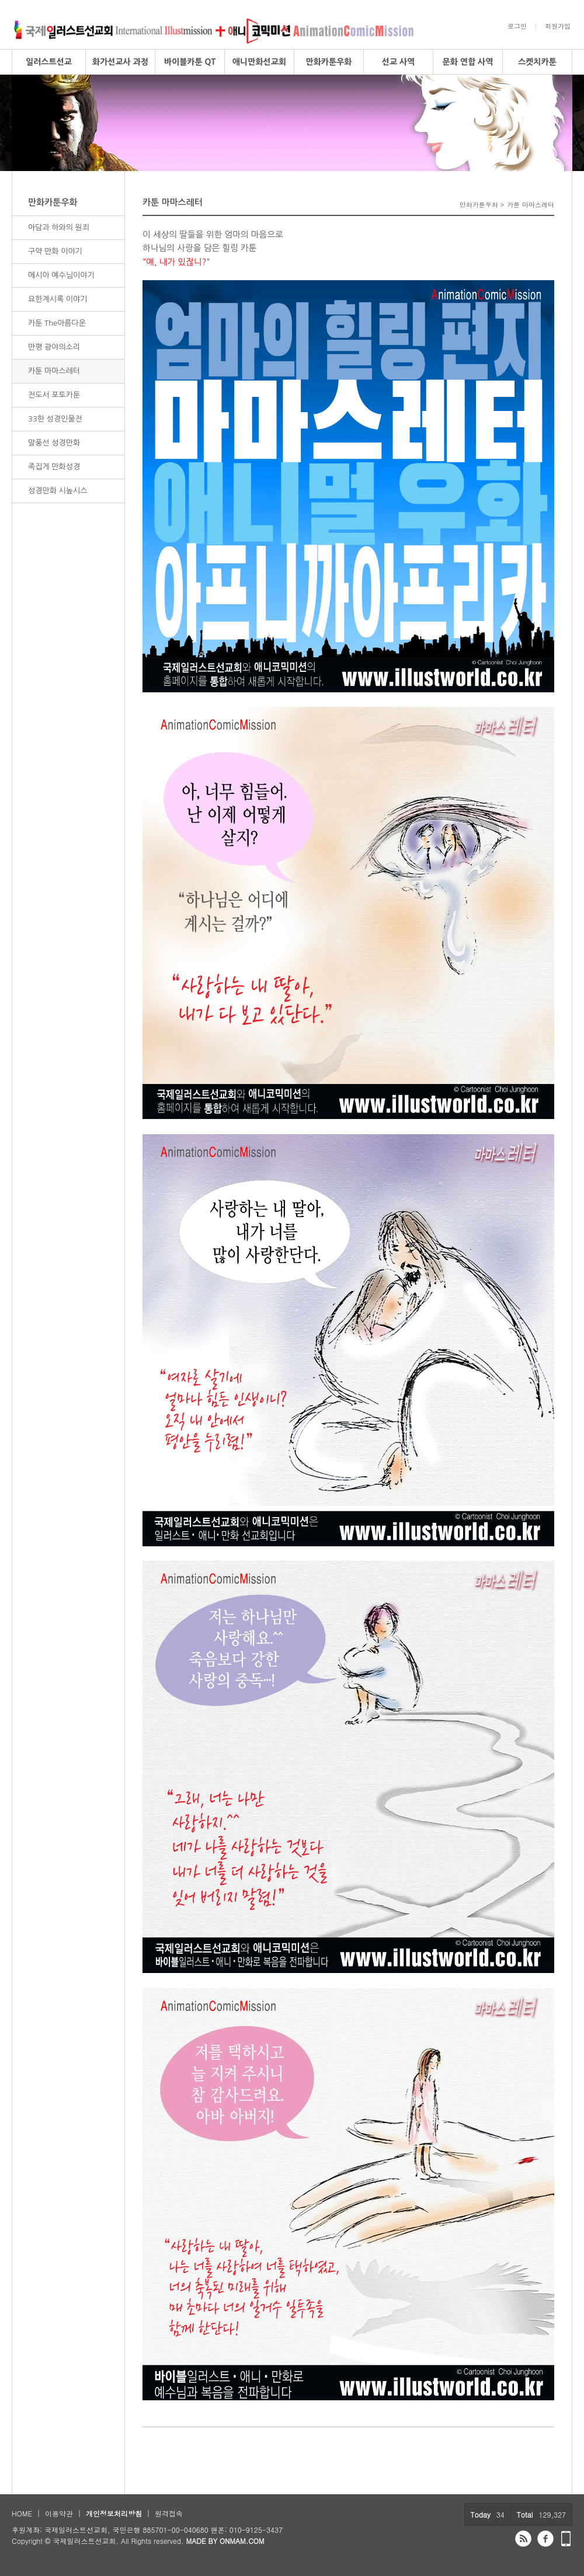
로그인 (517, 26)
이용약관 (59, 2513)
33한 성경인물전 (55, 419)
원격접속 (169, 2513)
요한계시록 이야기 (57, 299)
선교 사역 (398, 62)
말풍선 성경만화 (54, 443)
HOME (22, 2513)
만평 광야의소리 (54, 347)
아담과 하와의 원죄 (58, 227)
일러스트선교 (49, 62)
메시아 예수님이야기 (61, 275)
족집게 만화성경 (54, 466)
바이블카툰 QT (189, 62)
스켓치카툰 (537, 62)
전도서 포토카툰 (54, 395)
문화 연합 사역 (468, 62)
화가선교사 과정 (120, 62)
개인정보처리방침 (114, 2513)
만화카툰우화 (329, 62)
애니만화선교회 (259, 62)
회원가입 (558, 26)
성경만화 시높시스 (57, 490)
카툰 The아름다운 (57, 323)
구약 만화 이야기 (55, 251)
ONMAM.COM (242, 2541)
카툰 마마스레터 (54, 371)
